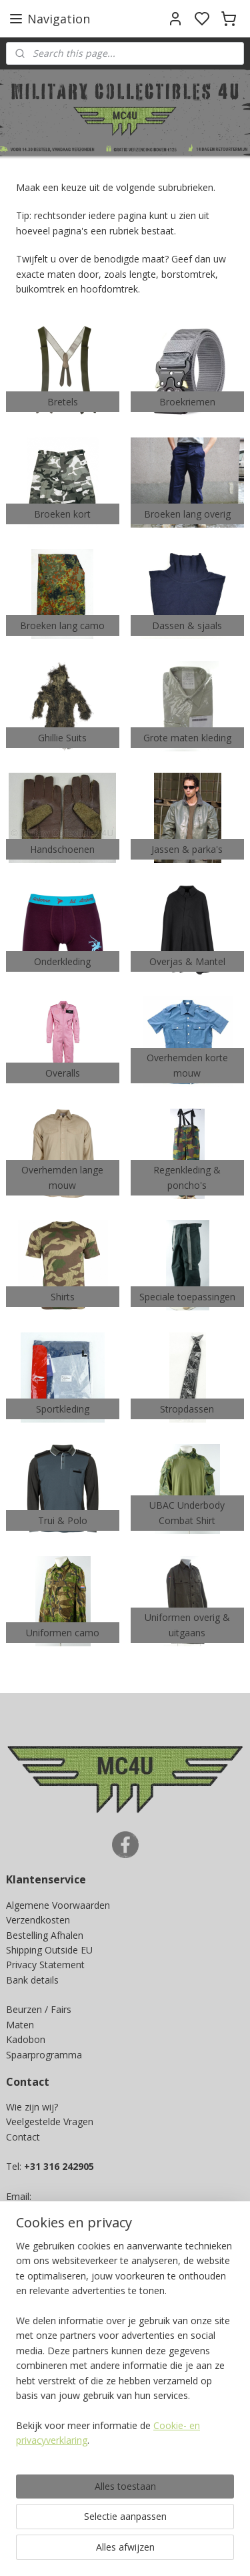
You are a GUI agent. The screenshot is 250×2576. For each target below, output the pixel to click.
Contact (23, 2137)
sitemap (185, 2552)
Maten (20, 2024)
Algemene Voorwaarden (58, 1905)
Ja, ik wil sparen (52, 2394)
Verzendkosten (38, 1919)
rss (213, 2552)
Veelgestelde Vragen (49, 2121)
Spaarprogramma (44, 2054)
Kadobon (25, 2039)
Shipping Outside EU (49, 1950)
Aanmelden (41, 2493)
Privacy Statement (45, 1964)
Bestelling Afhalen (44, 1935)
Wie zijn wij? (32, 2106)
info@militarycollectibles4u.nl (77, 2211)
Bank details (32, 1980)
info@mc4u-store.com (59, 2226)
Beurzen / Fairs (38, 2009)
